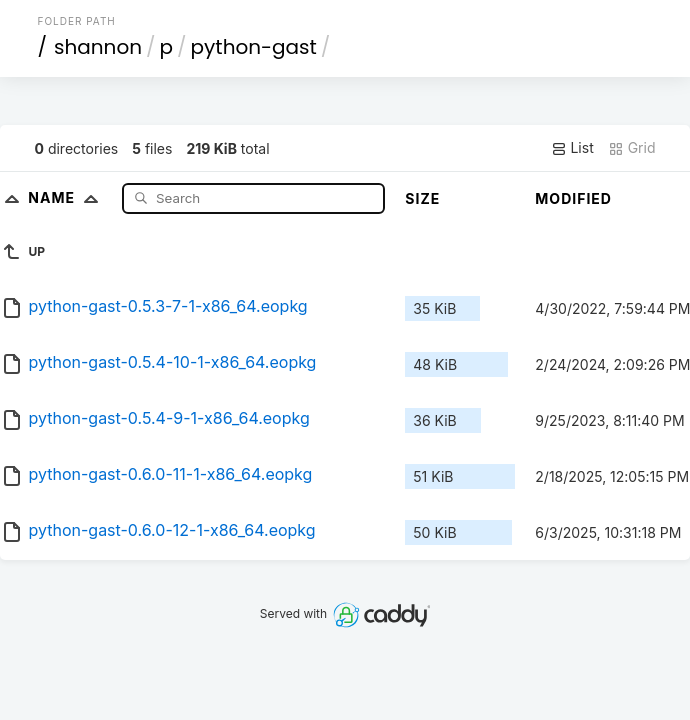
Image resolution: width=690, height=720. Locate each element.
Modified (573, 198)
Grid (632, 148)
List (572, 148)
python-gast (254, 47)
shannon (98, 47)
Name (67, 197)
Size (422, 198)
